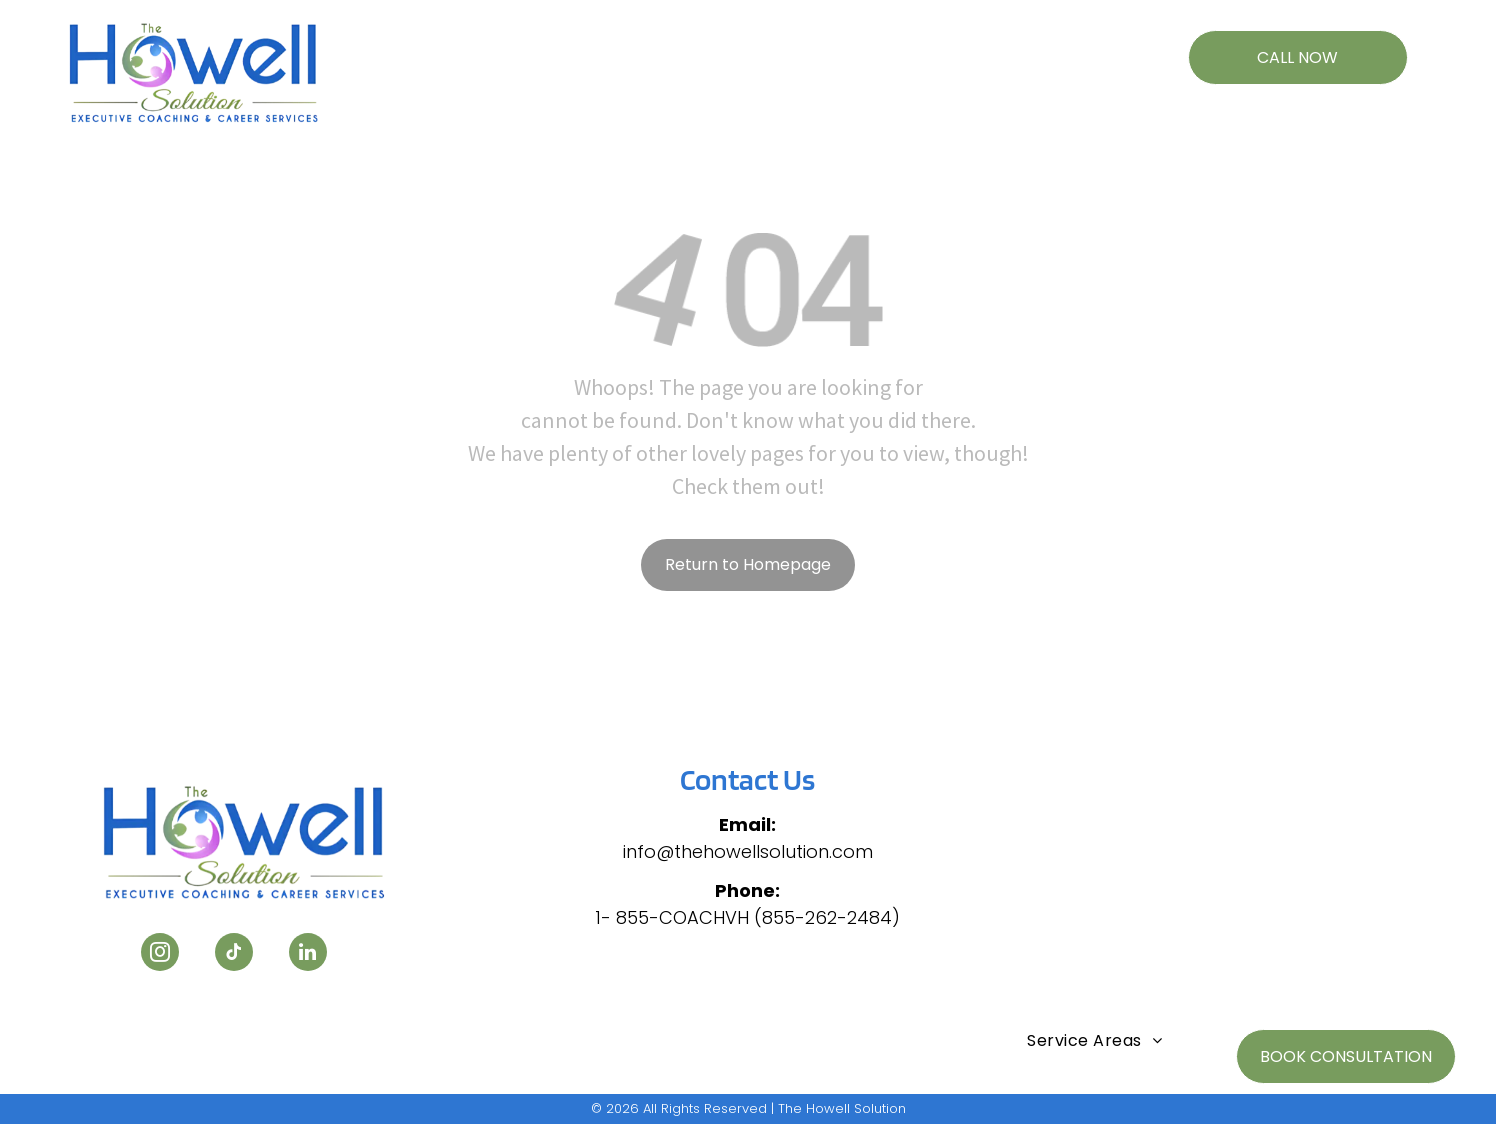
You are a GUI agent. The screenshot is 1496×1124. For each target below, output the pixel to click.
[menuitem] (471, 47)
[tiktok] (234, 954)
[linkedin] (308, 954)
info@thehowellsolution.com (748, 851)
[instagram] (160, 954)
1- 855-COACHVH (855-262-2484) (747, 917)
